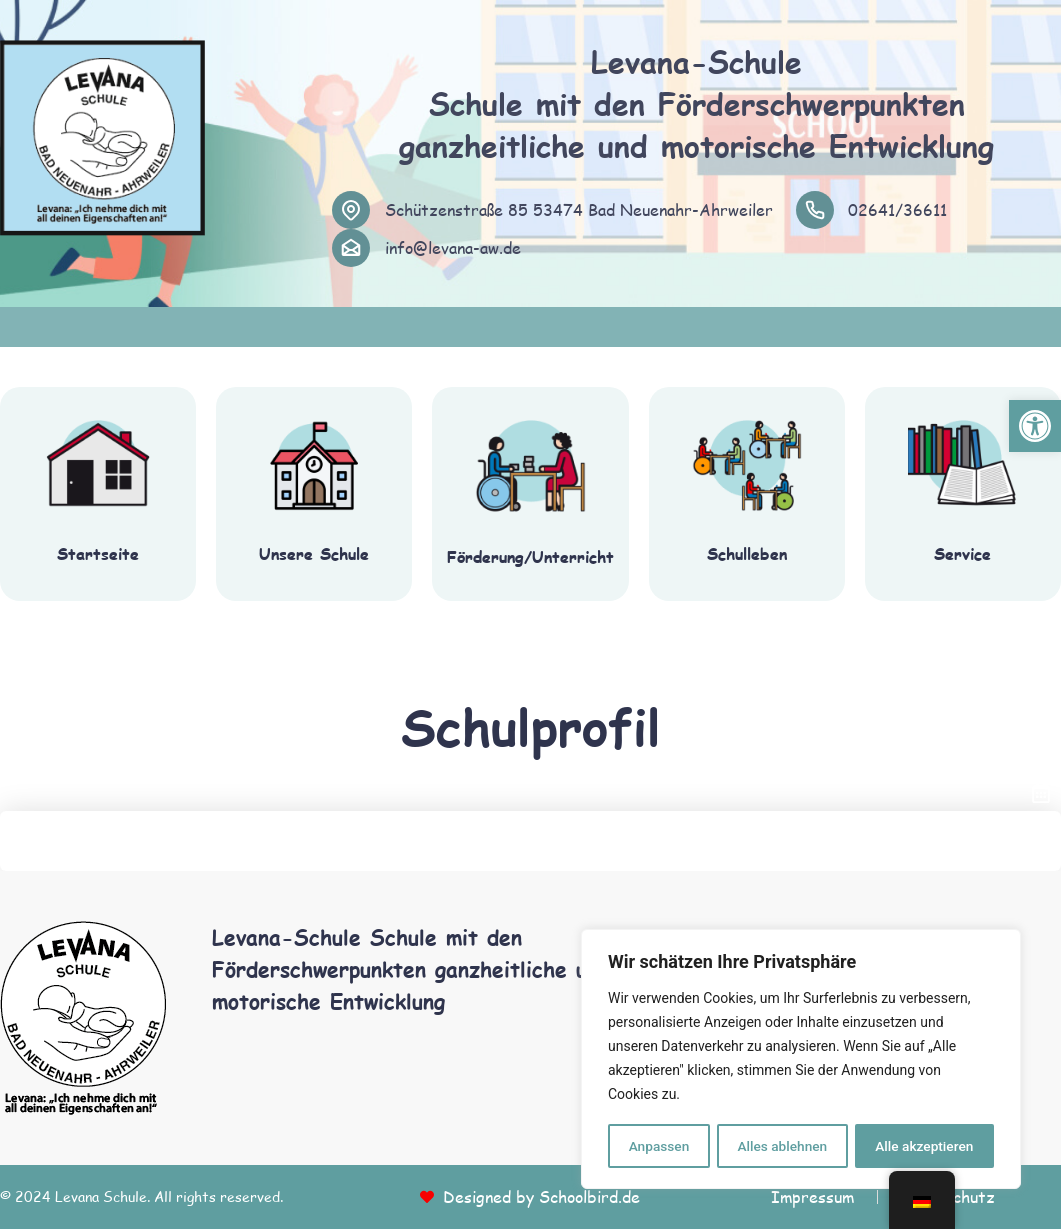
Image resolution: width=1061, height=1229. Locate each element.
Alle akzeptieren (924, 1146)
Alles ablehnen (782, 1146)
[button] (1035, 426)
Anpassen (658, 1146)
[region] (801, 1060)
